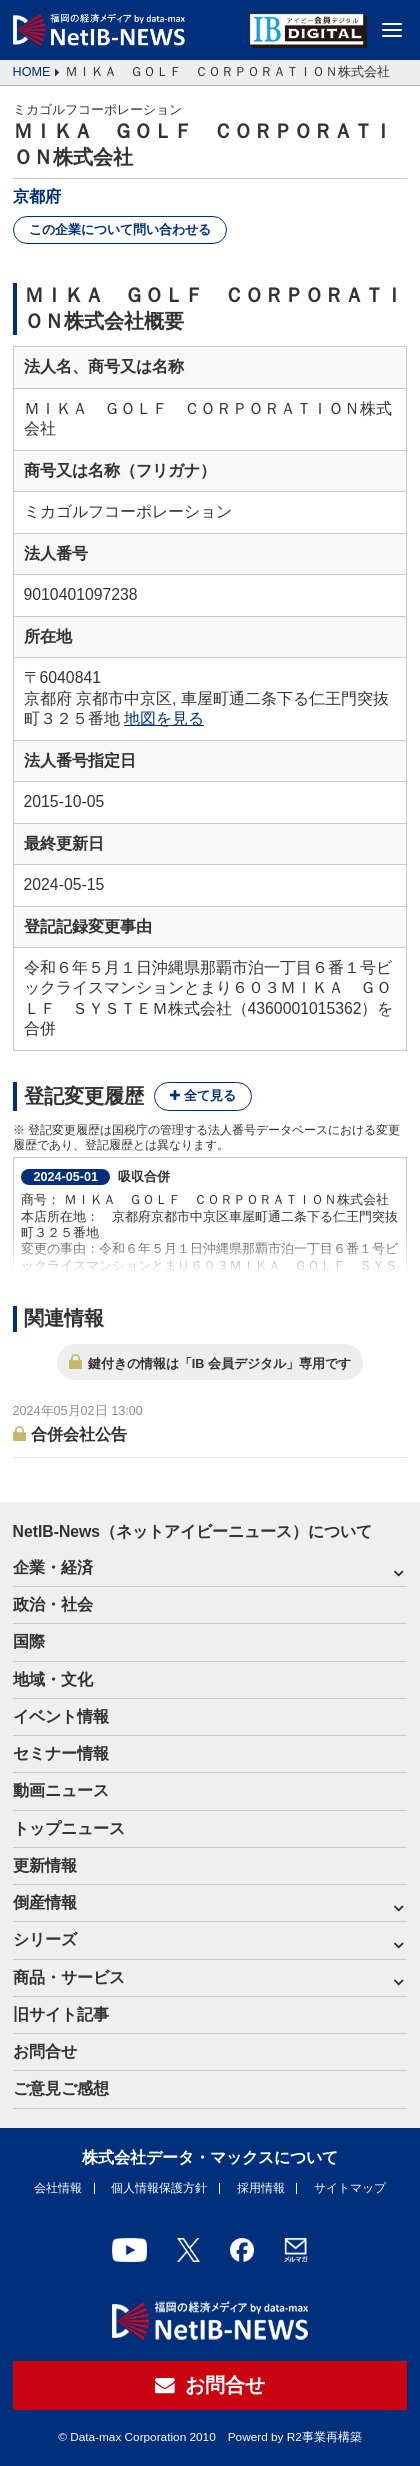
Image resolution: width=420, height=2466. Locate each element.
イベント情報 (61, 1716)
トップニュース (69, 1828)
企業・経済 (53, 1567)
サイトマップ (350, 2188)
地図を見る (164, 718)
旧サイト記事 (61, 2014)
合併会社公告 (79, 1433)
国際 (29, 1641)
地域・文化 (53, 1679)
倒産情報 (45, 1902)
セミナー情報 (61, 1753)
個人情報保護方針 (159, 2188)
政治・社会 (53, 1604)
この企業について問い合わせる (120, 230)
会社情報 (58, 2188)
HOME (32, 72)
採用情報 (261, 2188)
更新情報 (45, 1865)
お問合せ (45, 2051)
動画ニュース (61, 1790)
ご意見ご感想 (61, 2088)
